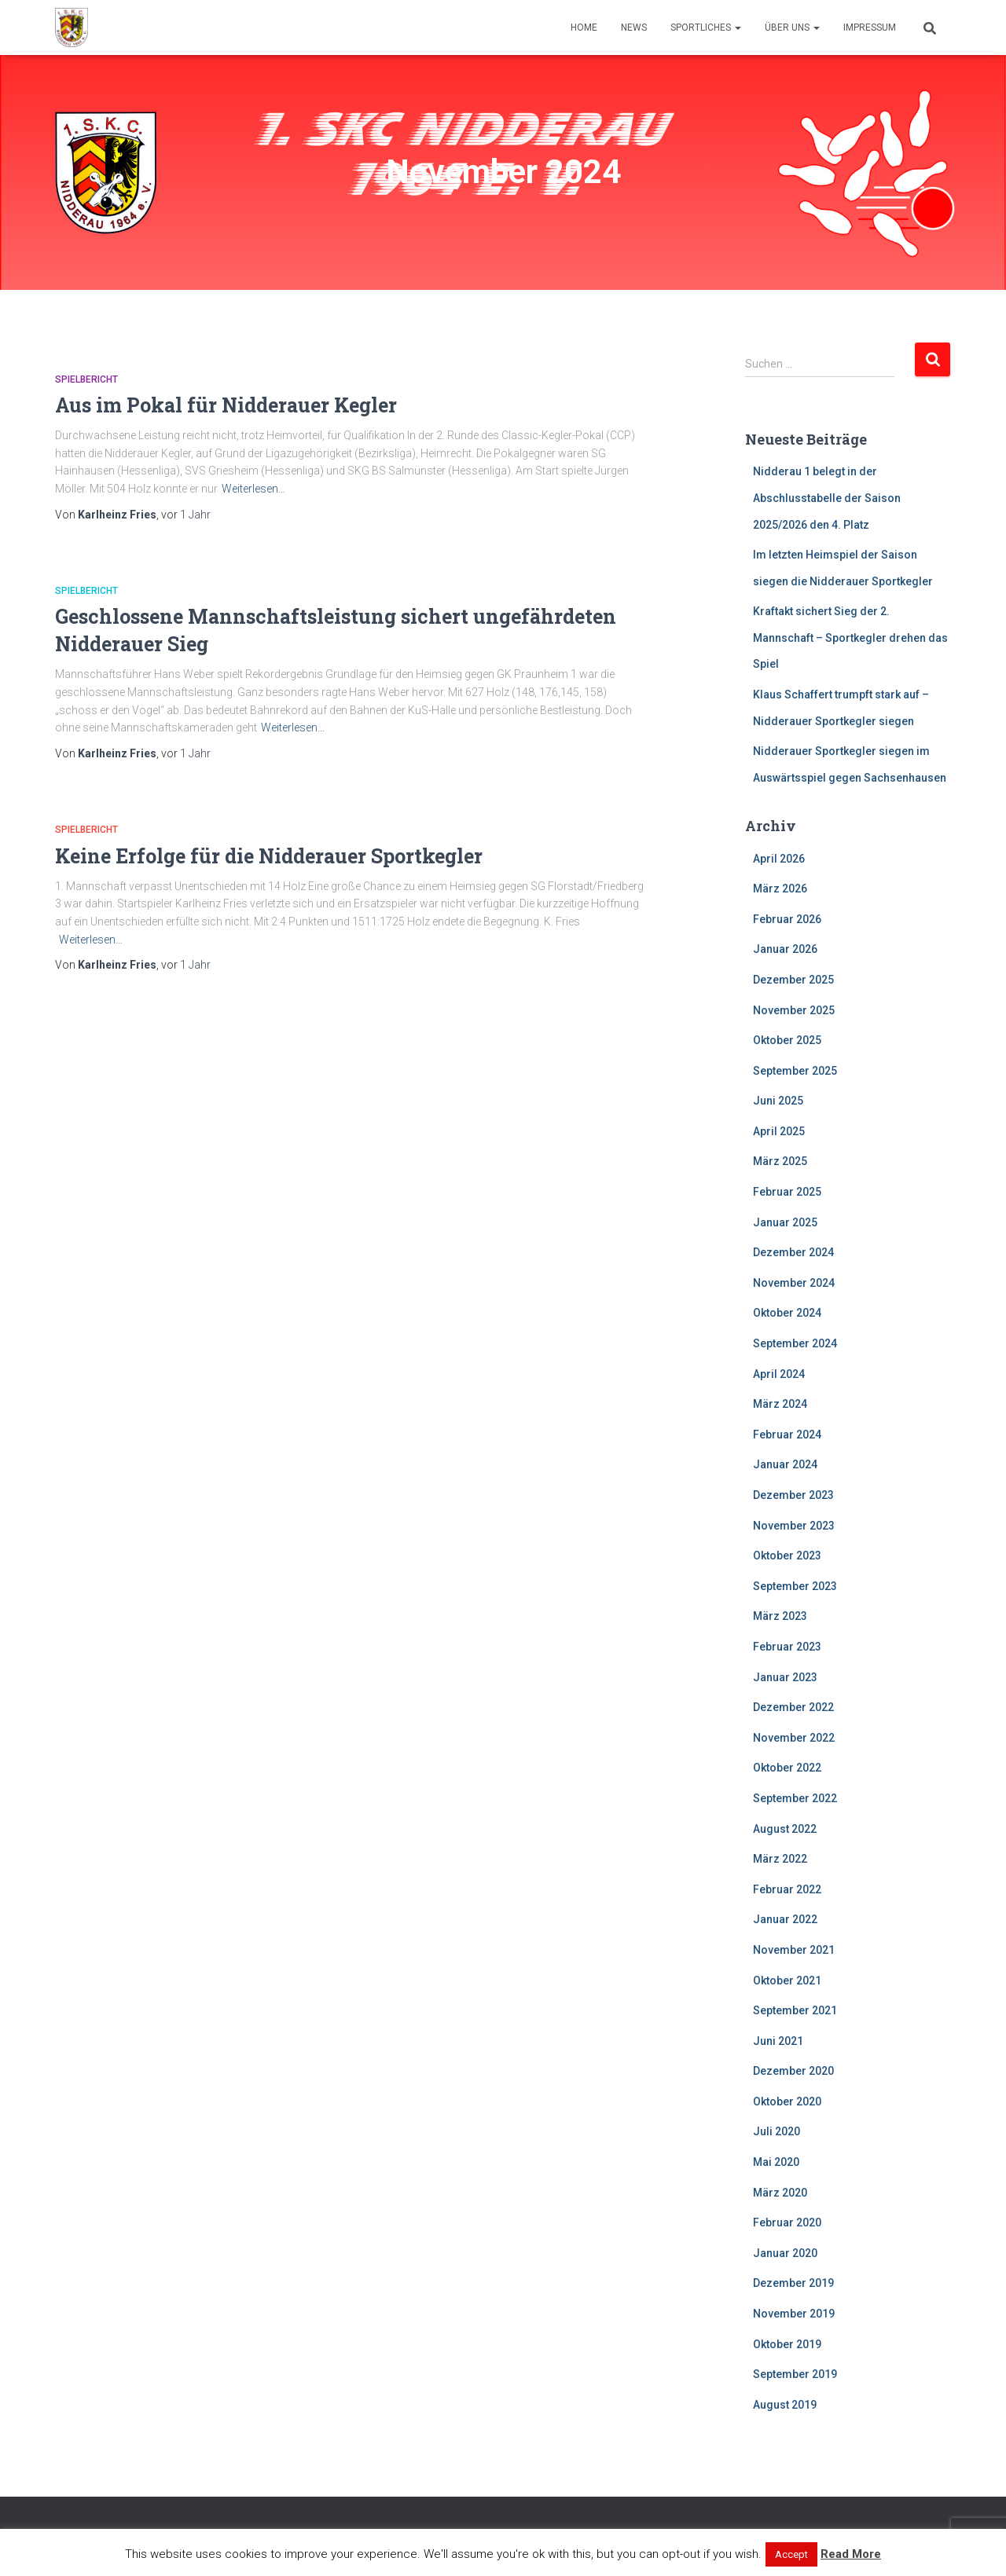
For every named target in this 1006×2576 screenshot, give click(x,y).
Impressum (869, 27)
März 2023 (780, 1616)
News (634, 27)
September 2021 (795, 2010)
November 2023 (794, 1525)
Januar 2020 (785, 2253)
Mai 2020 (776, 2162)
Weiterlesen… (253, 488)
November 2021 (794, 1950)
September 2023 (795, 1586)
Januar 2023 (785, 1677)
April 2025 (779, 1131)
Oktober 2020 (787, 2101)
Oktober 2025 (787, 1040)
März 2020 (780, 2192)
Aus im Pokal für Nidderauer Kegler (226, 405)
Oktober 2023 (787, 1555)
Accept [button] (791, 2554)
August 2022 (785, 1829)
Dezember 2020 (793, 2071)
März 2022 (780, 1858)
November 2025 (794, 1010)
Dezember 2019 (793, 2283)
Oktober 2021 (787, 1980)
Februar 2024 (787, 1434)
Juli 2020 (776, 2131)
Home (584, 27)
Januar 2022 (785, 1919)
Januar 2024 (785, 1464)
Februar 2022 (787, 1889)
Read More (851, 2554)
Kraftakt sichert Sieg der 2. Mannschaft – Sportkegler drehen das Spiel (850, 637)
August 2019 (785, 2404)
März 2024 (780, 1404)
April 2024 (779, 1374)
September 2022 (795, 1798)
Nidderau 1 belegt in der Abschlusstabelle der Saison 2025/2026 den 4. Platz (827, 497)
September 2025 (795, 1070)
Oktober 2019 (787, 2344)
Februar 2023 (787, 1646)
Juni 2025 (778, 1100)
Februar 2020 (787, 2222)
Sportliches (705, 27)
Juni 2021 (778, 2041)
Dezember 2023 (793, 1495)
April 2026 (779, 858)
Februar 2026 (787, 919)
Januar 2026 (785, 949)
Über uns (792, 27)
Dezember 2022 (793, 1707)
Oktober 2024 (787, 1312)
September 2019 (795, 2374)
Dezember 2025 (793, 979)
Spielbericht (86, 379)
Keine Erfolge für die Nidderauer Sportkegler (269, 856)
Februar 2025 (787, 1191)
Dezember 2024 (793, 1252)
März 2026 (780, 888)
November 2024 (794, 1283)
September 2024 (795, 1343)
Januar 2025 (785, 1222)
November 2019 (794, 2313)
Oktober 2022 (787, 1767)
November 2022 (794, 1737)
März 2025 (780, 1161)
